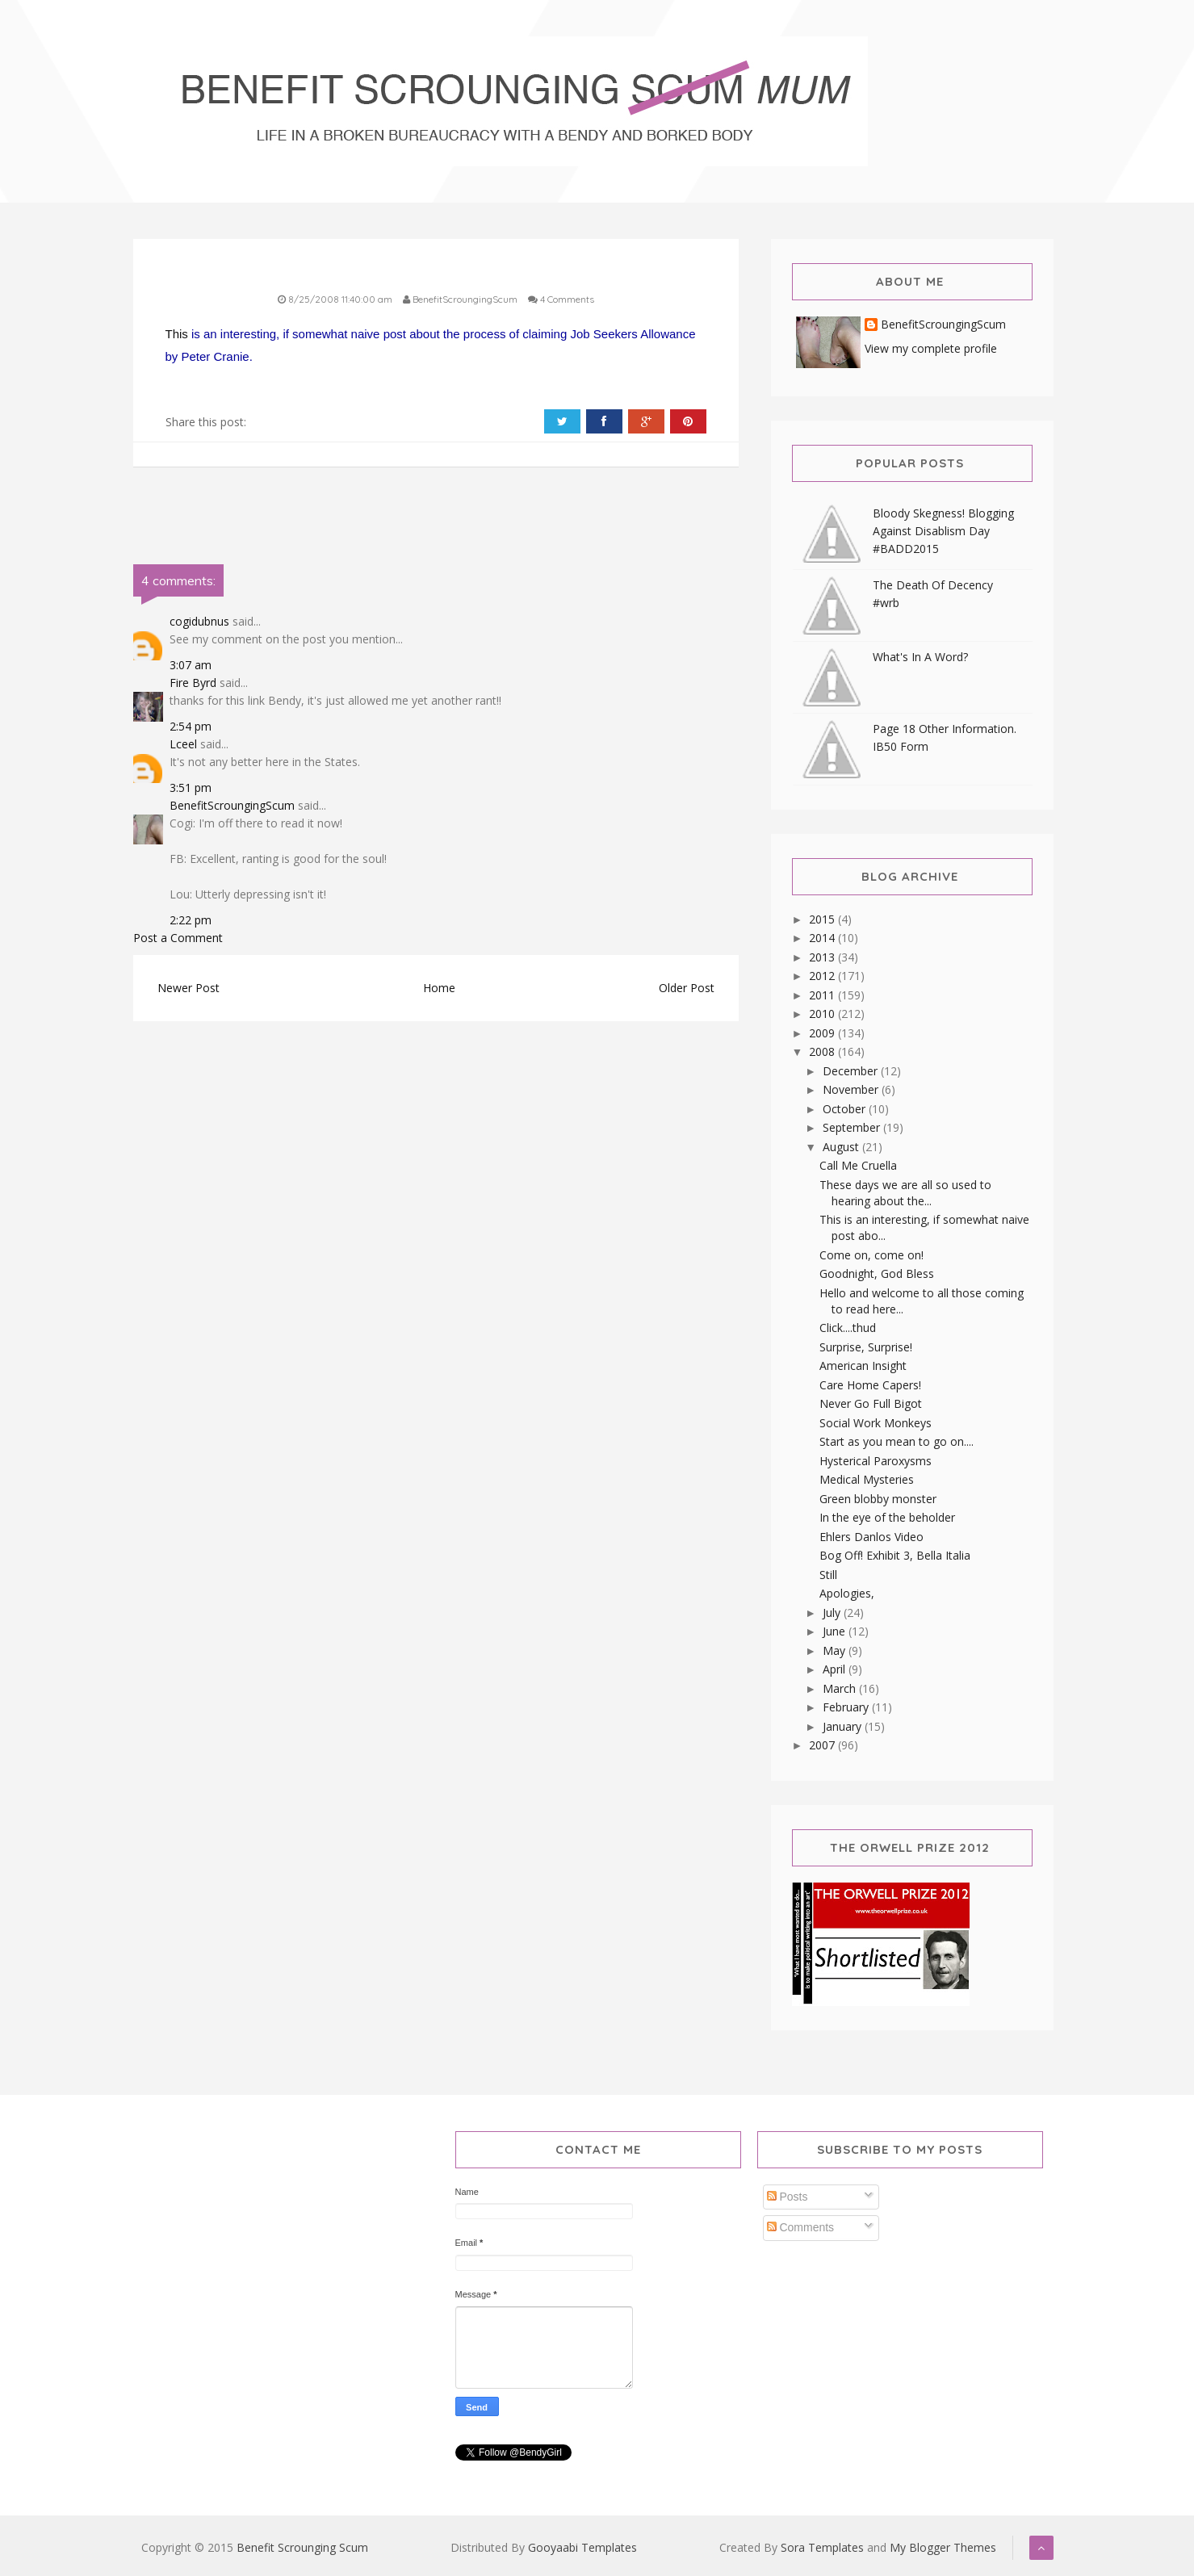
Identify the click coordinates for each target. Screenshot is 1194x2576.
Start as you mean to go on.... (896, 1441)
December (852, 1071)
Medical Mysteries (866, 1479)
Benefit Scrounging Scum (302, 2547)
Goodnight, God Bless (876, 1273)
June (835, 1631)
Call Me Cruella (858, 1165)
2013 (823, 957)
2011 (823, 995)
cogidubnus (199, 621)
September (853, 1127)
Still (828, 1574)
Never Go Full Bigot (870, 1403)
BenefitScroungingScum (232, 805)
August (842, 1146)
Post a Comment (178, 937)
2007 (823, 1745)
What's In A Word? (920, 656)
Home (439, 987)
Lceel (183, 744)
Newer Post (188, 987)
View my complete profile (931, 348)
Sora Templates (822, 2547)
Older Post (686, 987)
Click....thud (847, 1327)
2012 (823, 975)
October (846, 1108)
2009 (823, 1033)
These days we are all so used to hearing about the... (905, 1192)
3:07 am (191, 664)
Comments (801, 2227)
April (835, 1669)
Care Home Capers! (870, 1385)
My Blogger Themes (943, 2547)
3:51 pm (191, 787)
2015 (823, 919)
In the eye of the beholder (887, 1517)
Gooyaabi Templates (582, 2547)
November (852, 1089)
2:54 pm (191, 726)
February (847, 1707)
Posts (787, 2196)
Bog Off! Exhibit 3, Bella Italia (894, 1555)
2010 (823, 1013)
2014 (823, 937)
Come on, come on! (871, 1255)
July (833, 1612)
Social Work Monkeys (875, 1422)
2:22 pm (191, 920)
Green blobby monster (877, 1498)
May (835, 1650)
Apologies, (846, 1593)
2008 (823, 1051)
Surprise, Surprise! (865, 1347)
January (844, 1726)
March (841, 1688)
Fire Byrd (193, 682)
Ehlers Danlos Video (871, 1536)
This (176, 334)
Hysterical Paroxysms (875, 1460)
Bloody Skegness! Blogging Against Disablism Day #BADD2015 (943, 530)
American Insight (863, 1365)
